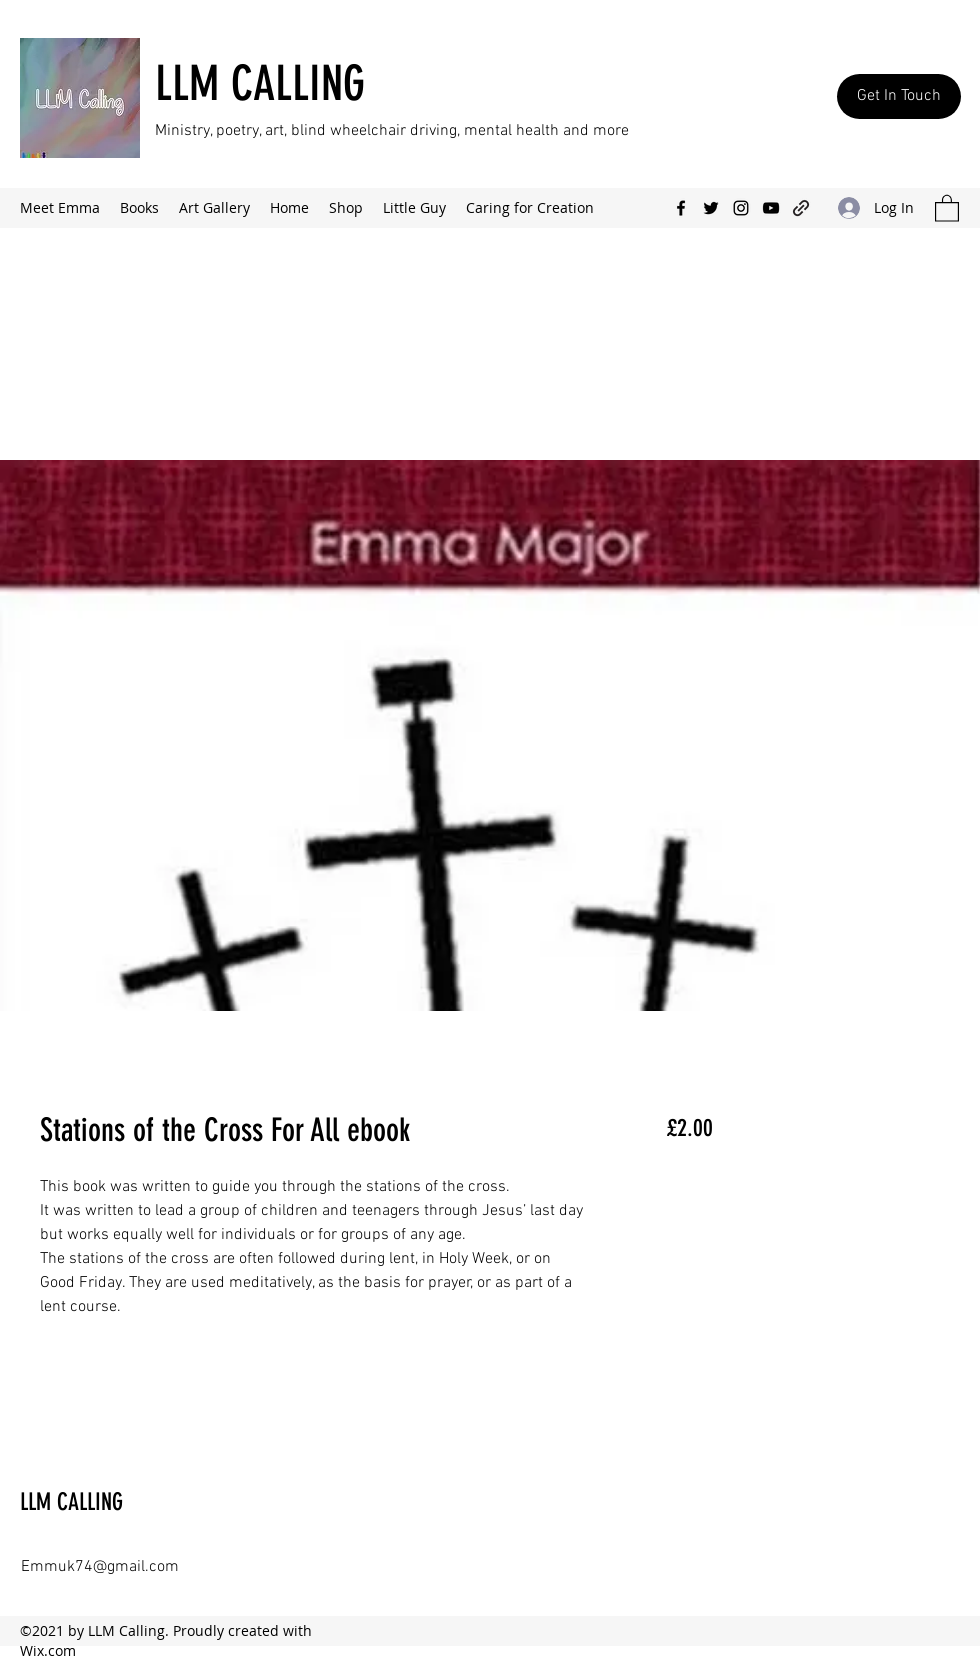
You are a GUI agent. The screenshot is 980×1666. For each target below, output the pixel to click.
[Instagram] (741, 208)
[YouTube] (771, 208)
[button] (947, 207)
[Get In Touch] (899, 96)
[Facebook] (681, 208)
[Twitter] (711, 208)
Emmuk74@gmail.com (100, 1567)
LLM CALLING (260, 83)
